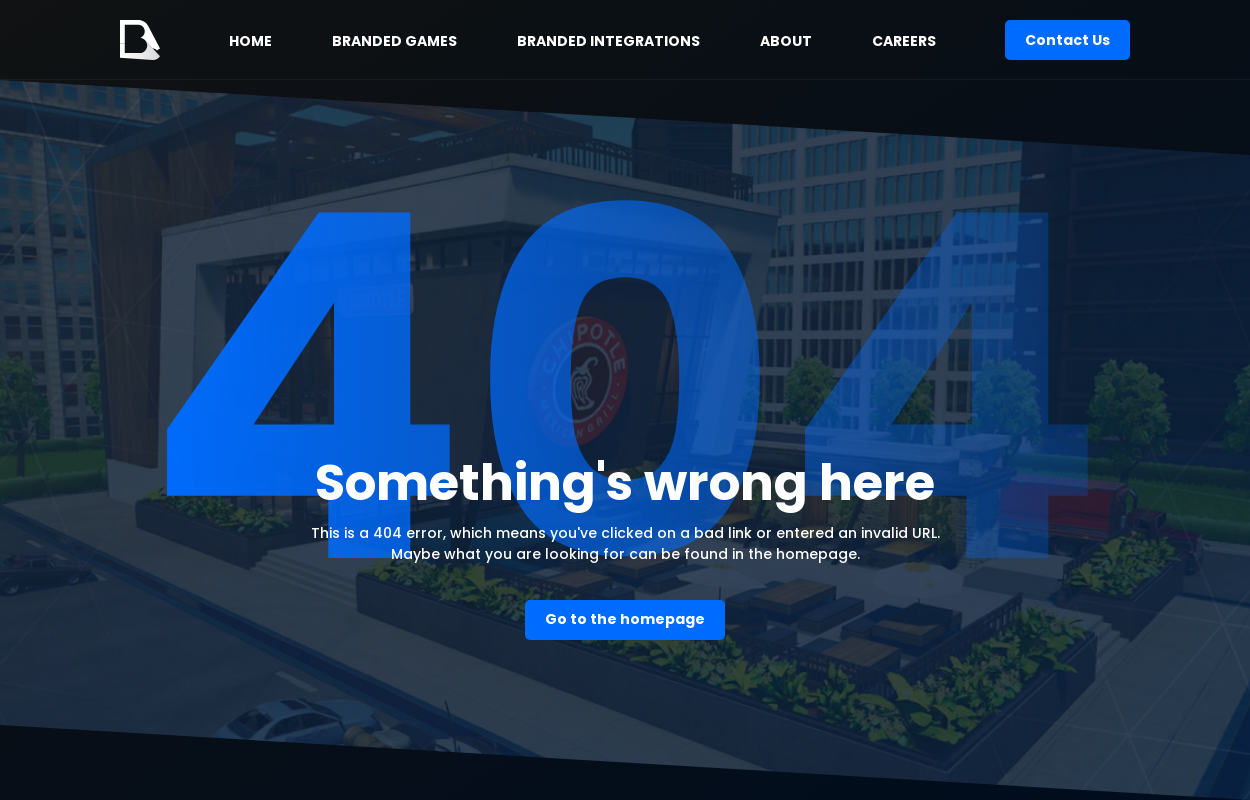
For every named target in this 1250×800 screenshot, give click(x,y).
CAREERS (904, 41)
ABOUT (786, 41)
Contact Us (1067, 40)
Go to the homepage (625, 619)
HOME (250, 41)
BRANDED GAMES (394, 41)
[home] (140, 40)
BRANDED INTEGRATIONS (608, 41)
